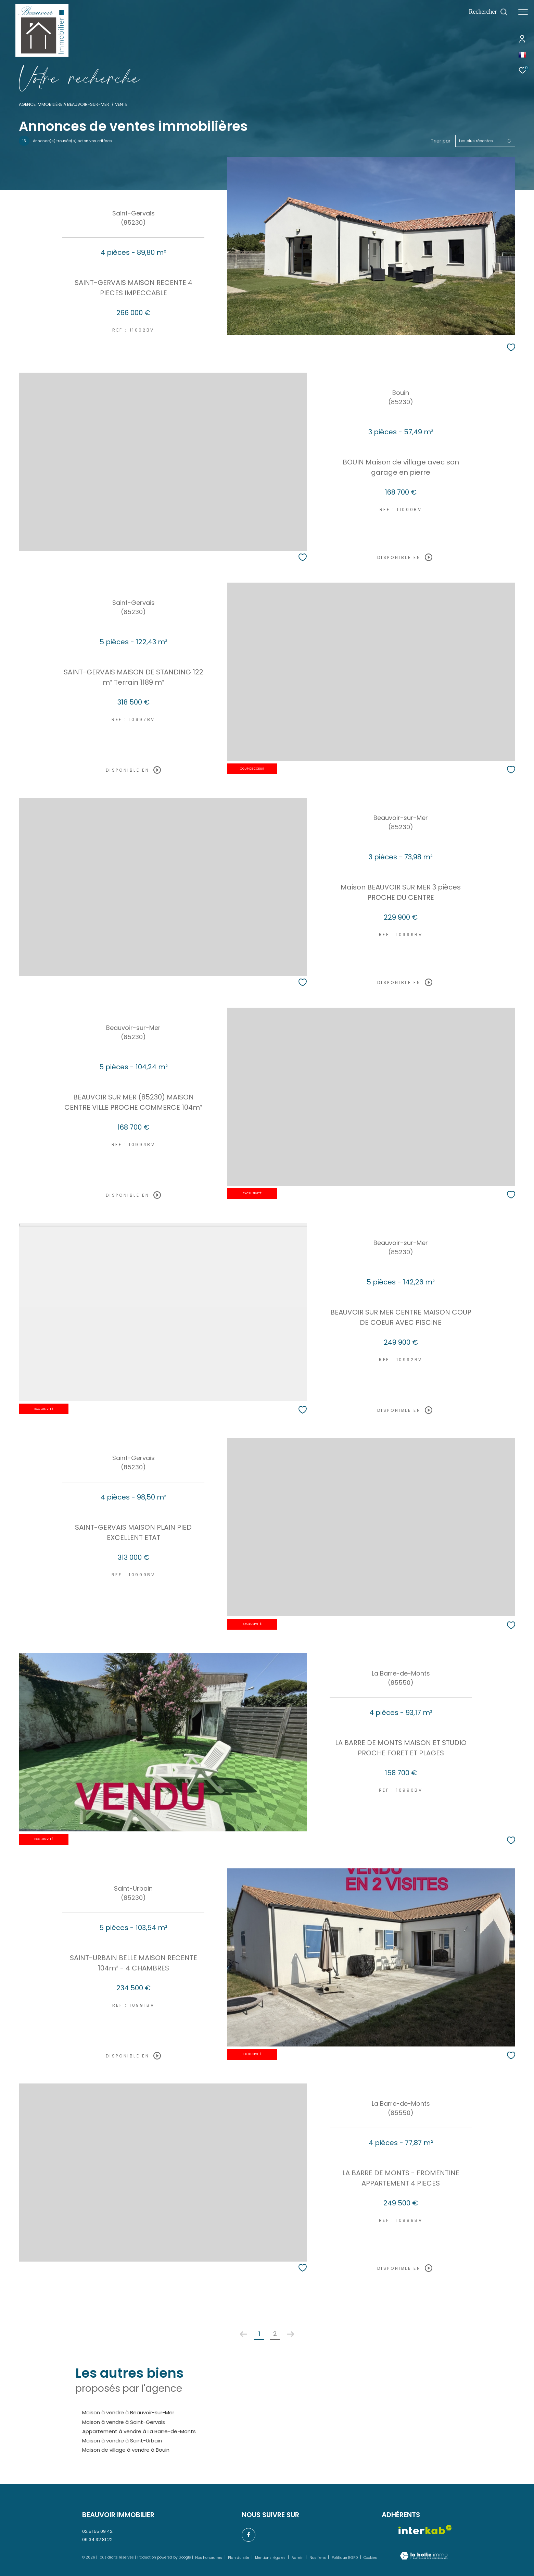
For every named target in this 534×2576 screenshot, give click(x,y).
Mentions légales (271, 2557)
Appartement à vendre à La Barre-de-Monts (139, 2431)
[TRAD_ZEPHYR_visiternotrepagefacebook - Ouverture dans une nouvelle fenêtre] (248, 2535)
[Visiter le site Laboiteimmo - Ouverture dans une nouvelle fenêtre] (424, 2556)
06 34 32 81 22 (97, 2539)
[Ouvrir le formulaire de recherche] (488, 12)
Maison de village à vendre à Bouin (125, 2449)
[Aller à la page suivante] (290, 2334)
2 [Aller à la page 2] (275, 2333)
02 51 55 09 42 (97, 2531)
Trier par (440, 141)
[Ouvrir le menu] (523, 12)
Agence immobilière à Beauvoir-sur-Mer (64, 104)
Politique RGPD (345, 2557)
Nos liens (318, 2557)
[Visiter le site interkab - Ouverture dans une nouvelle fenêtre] (425, 2529)
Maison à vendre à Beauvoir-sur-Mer (128, 2412)
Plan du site (239, 2557)
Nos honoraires (209, 2557)
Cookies (370, 2558)
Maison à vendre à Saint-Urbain (122, 2440)
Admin (298, 2557)
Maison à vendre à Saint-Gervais (123, 2422)
